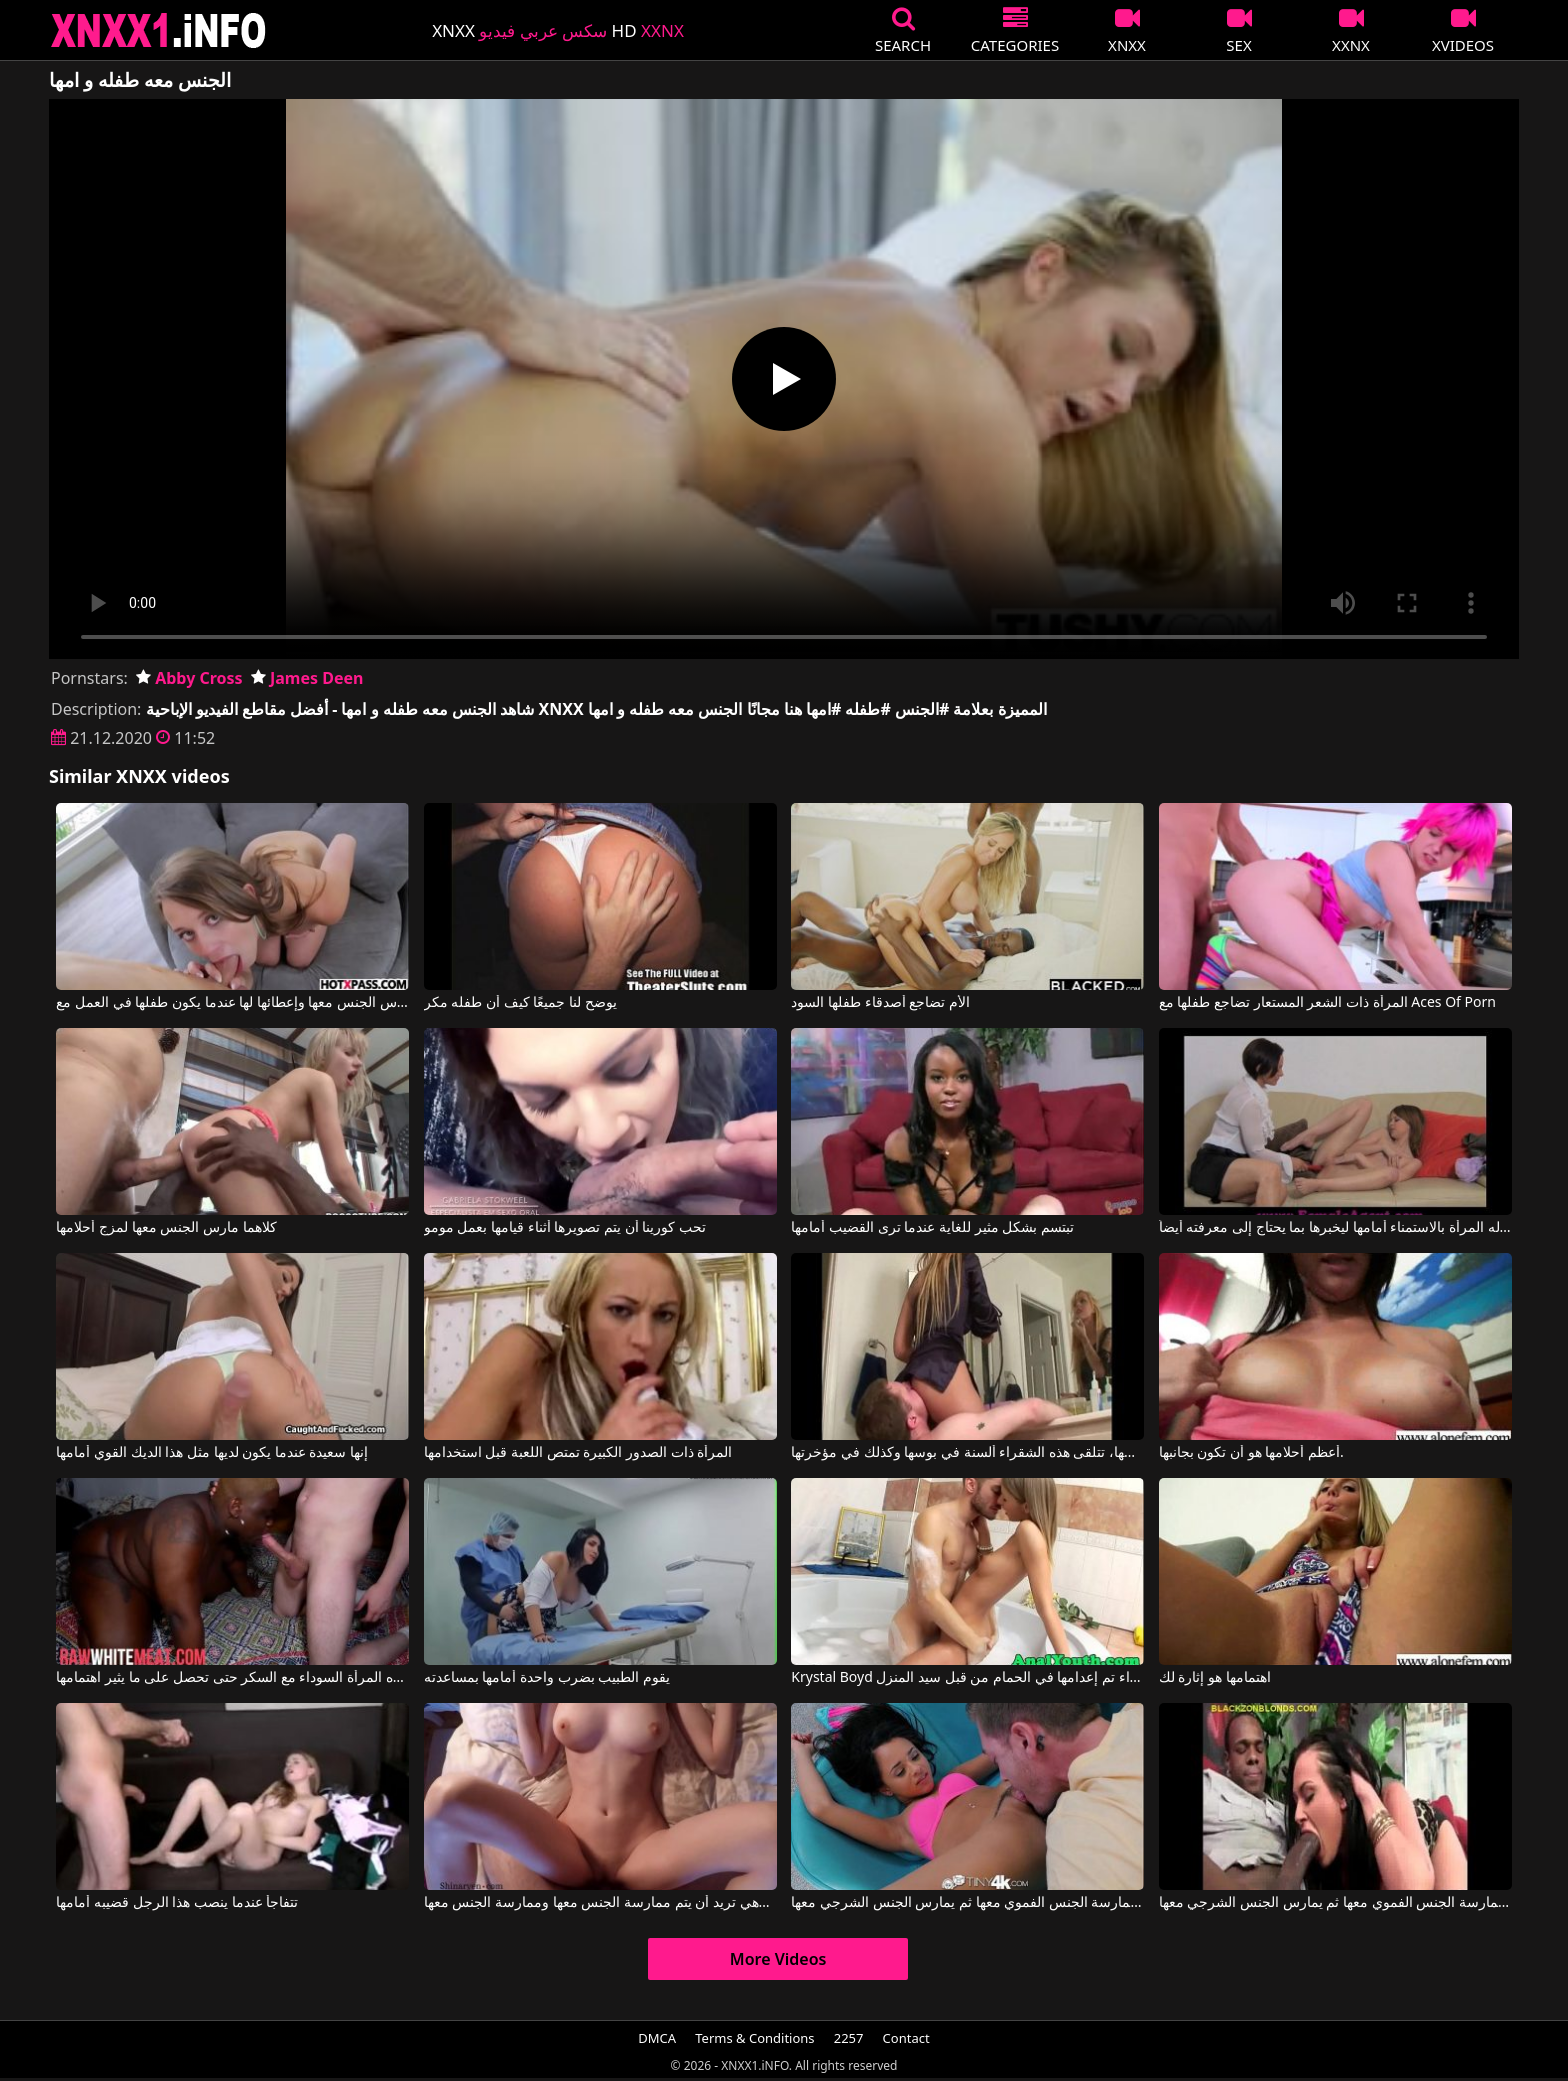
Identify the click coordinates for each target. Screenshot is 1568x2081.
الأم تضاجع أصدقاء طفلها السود (880, 1003)
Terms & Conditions (754, 2038)
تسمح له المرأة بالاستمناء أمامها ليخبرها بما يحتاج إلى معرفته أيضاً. (1335, 1228)
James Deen (307, 678)
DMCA (657, 2038)
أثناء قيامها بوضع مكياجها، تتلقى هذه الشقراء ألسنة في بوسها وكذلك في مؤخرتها (967, 1453)
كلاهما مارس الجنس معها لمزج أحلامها (166, 1228)
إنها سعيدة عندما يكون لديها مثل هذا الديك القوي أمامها (212, 1453)
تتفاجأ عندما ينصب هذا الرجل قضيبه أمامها (177, 1903)
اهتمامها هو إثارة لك (1215, 1678)
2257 (849, 2038)
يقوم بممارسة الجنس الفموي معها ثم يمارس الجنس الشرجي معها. (1335, 1903)
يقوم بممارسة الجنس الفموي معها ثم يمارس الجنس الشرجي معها (967, 1903)
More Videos (778, 1959)
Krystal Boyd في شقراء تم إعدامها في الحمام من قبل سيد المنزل (967, 1678)
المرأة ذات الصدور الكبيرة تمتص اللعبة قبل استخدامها (578, 1453)
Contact (906, 2038)
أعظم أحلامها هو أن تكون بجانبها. (1251, 1453)
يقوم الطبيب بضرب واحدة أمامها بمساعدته (547, 1678)
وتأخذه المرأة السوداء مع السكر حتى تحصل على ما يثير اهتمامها (232, 1678)
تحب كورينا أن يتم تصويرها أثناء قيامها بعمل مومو (565, 1228)
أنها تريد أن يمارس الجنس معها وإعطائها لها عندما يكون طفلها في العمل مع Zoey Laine (232, 1003)
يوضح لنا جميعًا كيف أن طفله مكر (520, 1003)
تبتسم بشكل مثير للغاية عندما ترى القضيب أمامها (932, 1228)
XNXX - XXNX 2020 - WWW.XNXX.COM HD (159, 30)
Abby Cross (189, 678)
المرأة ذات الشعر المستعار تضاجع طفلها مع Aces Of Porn (1327, 1003)
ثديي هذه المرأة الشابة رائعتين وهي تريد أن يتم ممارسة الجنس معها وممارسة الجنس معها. (600, 1903)
